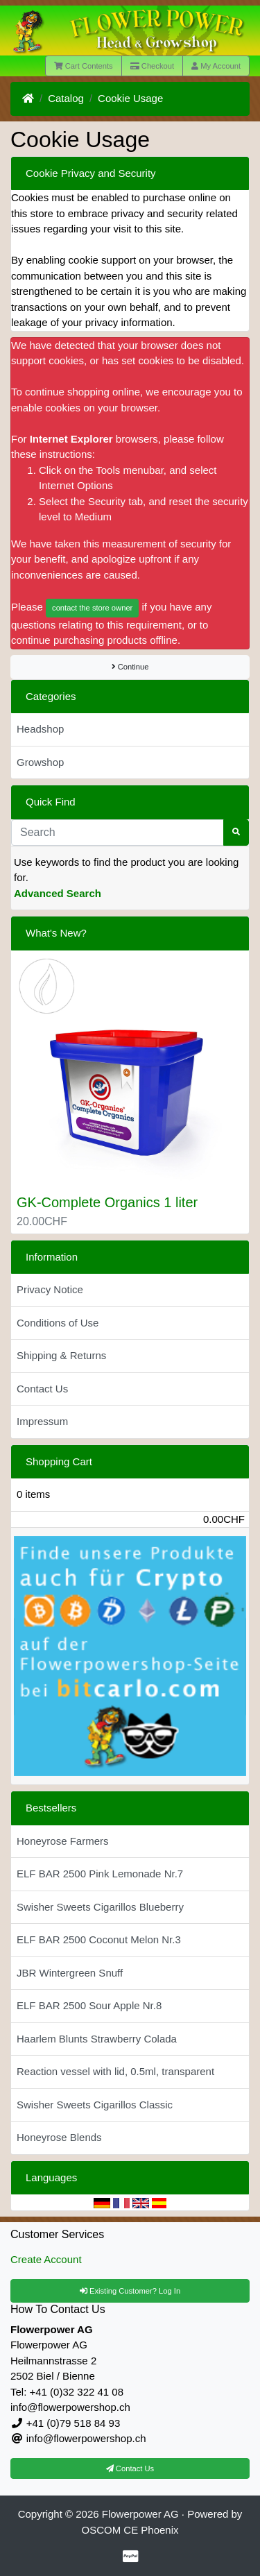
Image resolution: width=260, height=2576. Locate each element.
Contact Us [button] (130, 2468)
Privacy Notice (50, 1289)
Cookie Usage (130, 98)
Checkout (152, 66)
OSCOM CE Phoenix (129, 2530)
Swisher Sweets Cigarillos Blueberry (100, 1907)
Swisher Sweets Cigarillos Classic (95, 2104)
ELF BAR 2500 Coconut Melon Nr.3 (99, 1939)
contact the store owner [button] (92, 608)
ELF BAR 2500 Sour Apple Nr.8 (89, 2005)
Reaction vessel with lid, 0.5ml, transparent (115, 2071)
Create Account (46, 2259)
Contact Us (42, 1388)
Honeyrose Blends (59, 2137)
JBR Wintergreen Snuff (70, 1973)
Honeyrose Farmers (63, 1841)
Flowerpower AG (140, 2514)
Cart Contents (83, 66)
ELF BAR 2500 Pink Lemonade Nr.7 (100, 1873)
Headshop (40, 729)
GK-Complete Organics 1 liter (107, 1202)
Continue (130, 667)
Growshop (40, 762)
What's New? (56, 933)
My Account (216, 66)
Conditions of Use (57, 1323)
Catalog (66, 98)
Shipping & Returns (61, 1355)
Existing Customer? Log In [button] (130, 2291)
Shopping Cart (59, 1461)
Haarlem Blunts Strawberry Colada (97, 2039)
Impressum (42, 1421)
